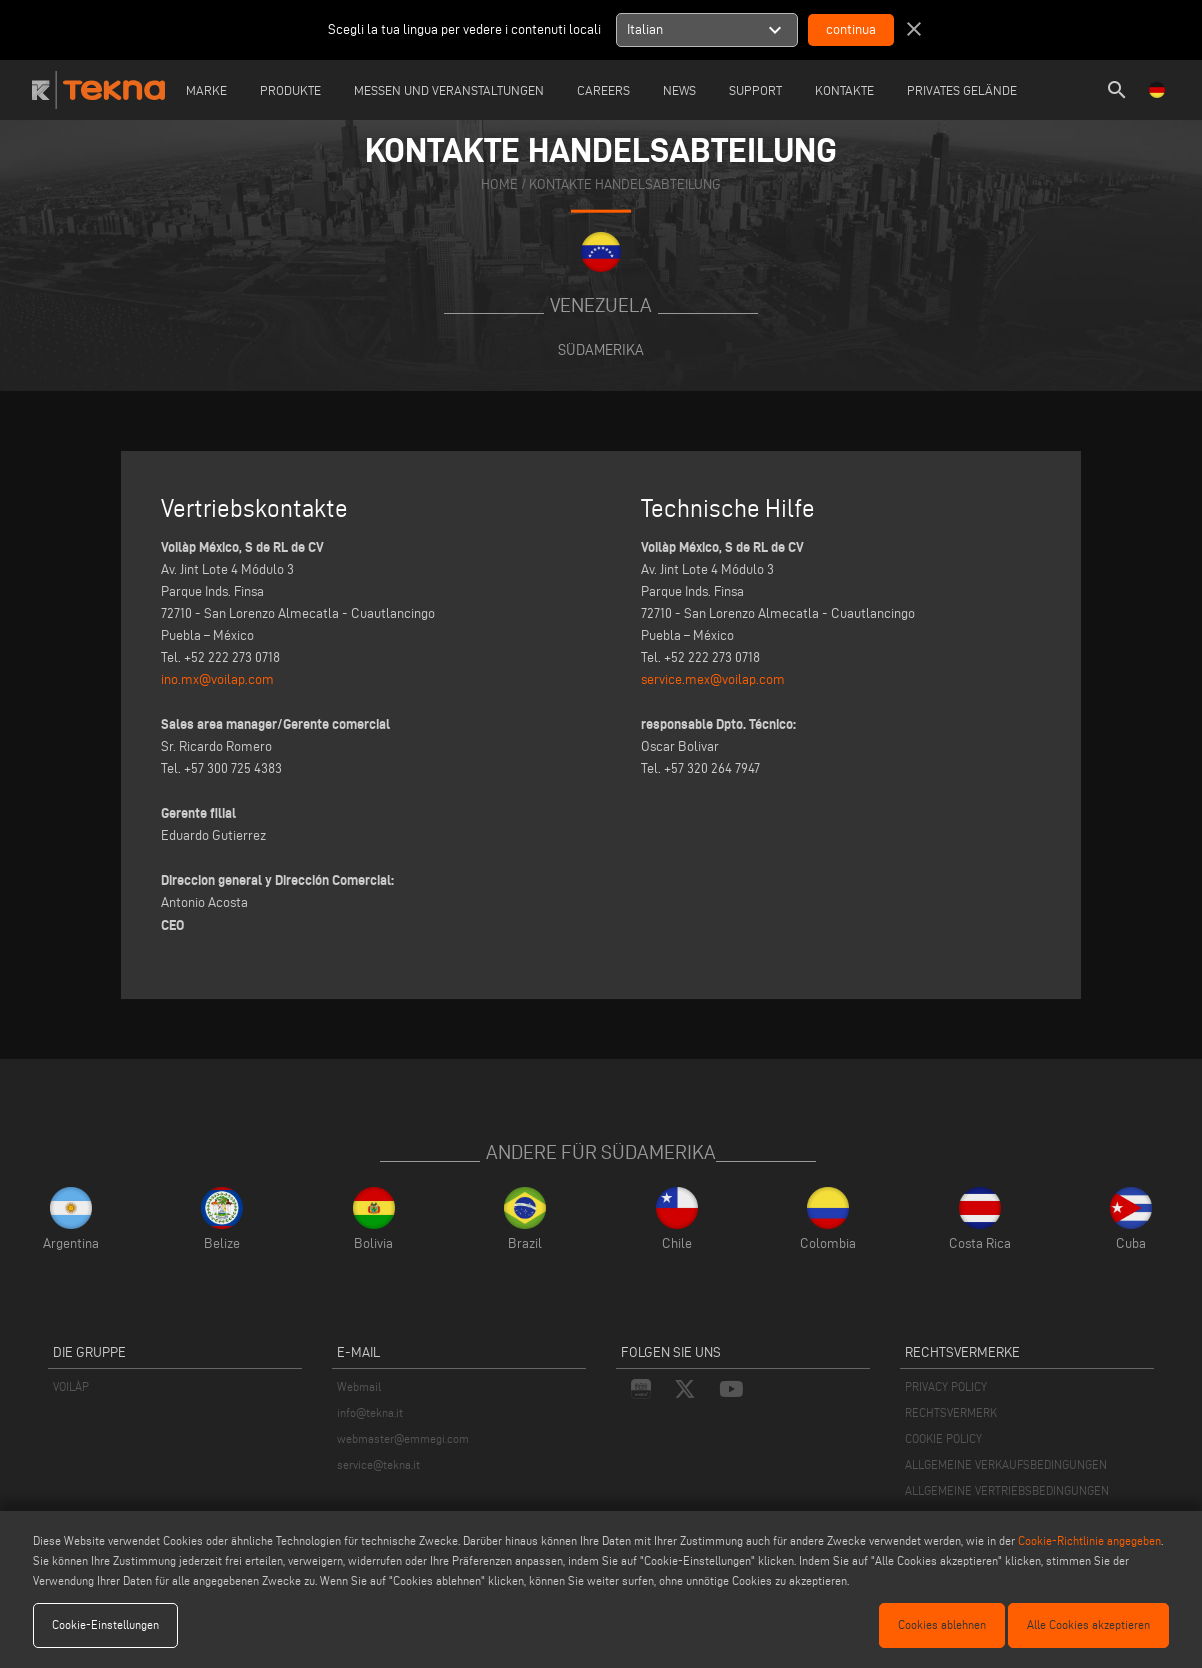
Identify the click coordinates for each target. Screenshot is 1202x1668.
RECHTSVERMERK (951, 1412)
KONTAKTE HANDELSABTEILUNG (625, 184)
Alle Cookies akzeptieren (1088, 1624)
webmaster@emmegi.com (403, 1438)
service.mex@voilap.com (713, 679)
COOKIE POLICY (943, 1438)
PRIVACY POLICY (946, 1386)
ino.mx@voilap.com (217, 679)
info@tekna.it (370, 1412)
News (679, 90)
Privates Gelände (962, 90)
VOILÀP (71, 1386)
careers (603, 90)
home (499, 184)
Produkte (290, 90)
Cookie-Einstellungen (105, 1624)
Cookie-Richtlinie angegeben (1089, 1540)
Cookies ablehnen (942, 1624)
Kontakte (844, 90)
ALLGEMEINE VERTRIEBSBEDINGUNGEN (1007, 1490)
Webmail (359, 1386)
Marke (206, 90)
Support (755, 90)
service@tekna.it (378, 1464)
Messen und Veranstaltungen (449, 90)
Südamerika (601, 349)
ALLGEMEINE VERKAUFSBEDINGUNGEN (1006, 1464)
